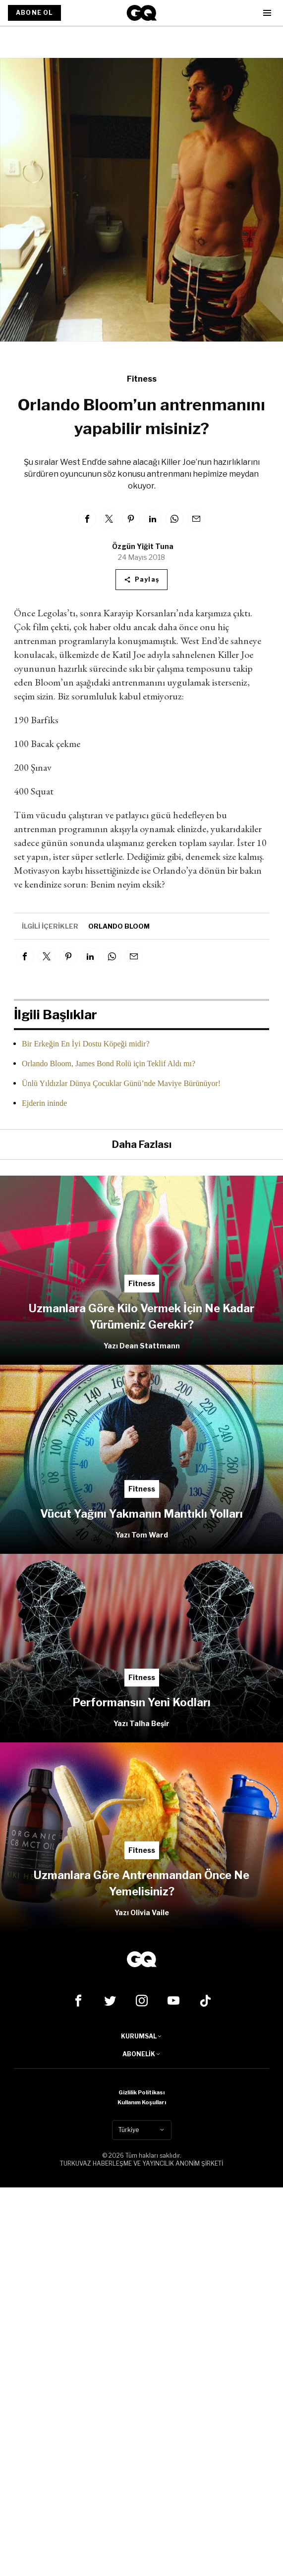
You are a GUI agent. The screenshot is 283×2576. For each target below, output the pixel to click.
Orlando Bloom (119, 926)
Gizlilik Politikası (141, 2092)
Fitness (142, 379)
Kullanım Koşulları (141, 2102)
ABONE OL (34, 12)
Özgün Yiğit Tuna (142, 546)
